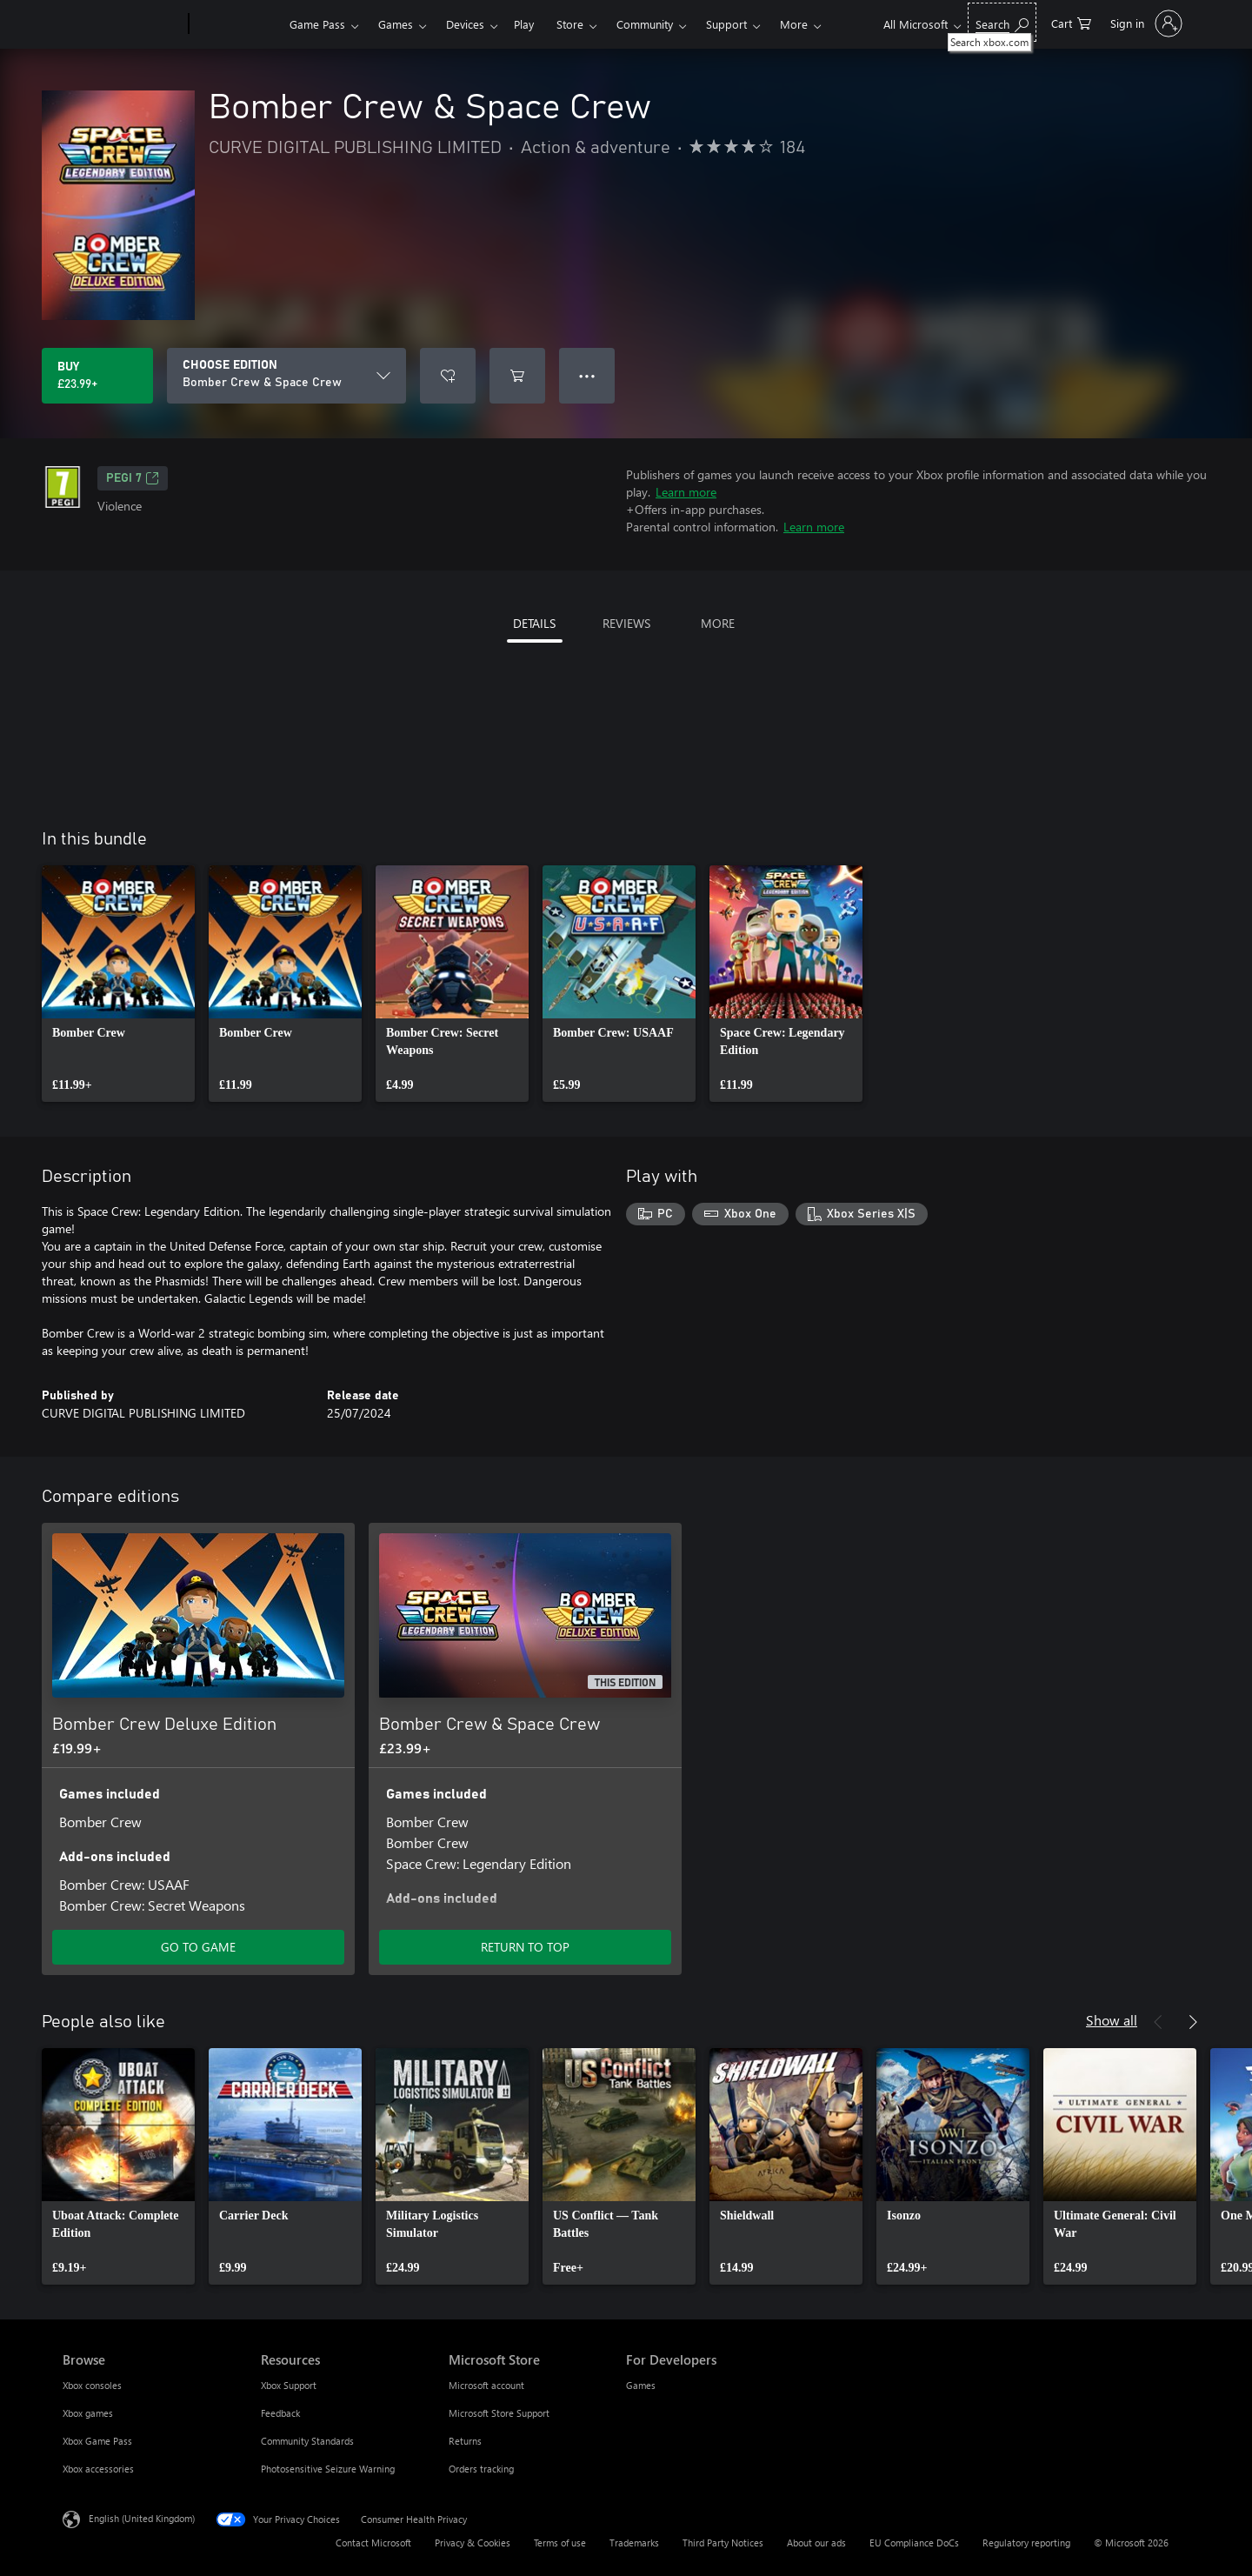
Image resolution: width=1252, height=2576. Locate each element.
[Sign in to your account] (1144, 23)
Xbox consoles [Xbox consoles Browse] (92, 2385)
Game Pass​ (317, 24)
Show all (1111, 2020)
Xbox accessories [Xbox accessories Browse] (98, 2468)
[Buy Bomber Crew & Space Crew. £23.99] (97, 376)
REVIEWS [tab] (626, 623)
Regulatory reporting (1026, 2542)
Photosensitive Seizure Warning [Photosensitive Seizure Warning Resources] (328, 2468)
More (794, 24)
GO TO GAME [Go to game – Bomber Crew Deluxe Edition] (198, 1947)
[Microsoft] (122, 24)
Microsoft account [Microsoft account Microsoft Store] (486, 2385)
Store (569, 24)
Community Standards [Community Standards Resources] (307, 2440)
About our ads (816, 2542)
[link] (118, 983)
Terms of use (560, 2542)
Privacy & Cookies (472, 2542)
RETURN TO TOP (525, 1947)
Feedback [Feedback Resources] (280, 2413)
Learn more (686, 492)
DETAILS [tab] (534, 623)
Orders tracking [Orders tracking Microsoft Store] (481, 2468)
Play (524, 24)
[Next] (1192, 2022)
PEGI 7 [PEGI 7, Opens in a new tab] (132, 478)
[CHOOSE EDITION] (286, 376)
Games (395, 24)
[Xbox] (236, 24)
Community (644, 24)
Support (726, 24)
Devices (465, 24)
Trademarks (634, 2542)
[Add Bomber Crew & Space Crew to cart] (517, 376)
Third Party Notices (723, 2542)
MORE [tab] (718, 623)
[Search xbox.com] (1002, 22)
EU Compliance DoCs (914, 2542)
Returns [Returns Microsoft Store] (465, 2440)
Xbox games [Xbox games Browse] (88, 2413)
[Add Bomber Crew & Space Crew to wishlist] (448, 376)
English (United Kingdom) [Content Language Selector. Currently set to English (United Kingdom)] (142, 2518)
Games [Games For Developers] (641, 2385)
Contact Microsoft (373, 2542)
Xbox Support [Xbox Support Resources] (288, 2385)
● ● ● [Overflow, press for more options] (587, 375)
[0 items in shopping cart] (1071, 22)
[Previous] (1158, 2022)
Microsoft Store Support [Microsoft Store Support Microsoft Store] (499, 2413)
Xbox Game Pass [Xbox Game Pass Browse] (97, 2440)
